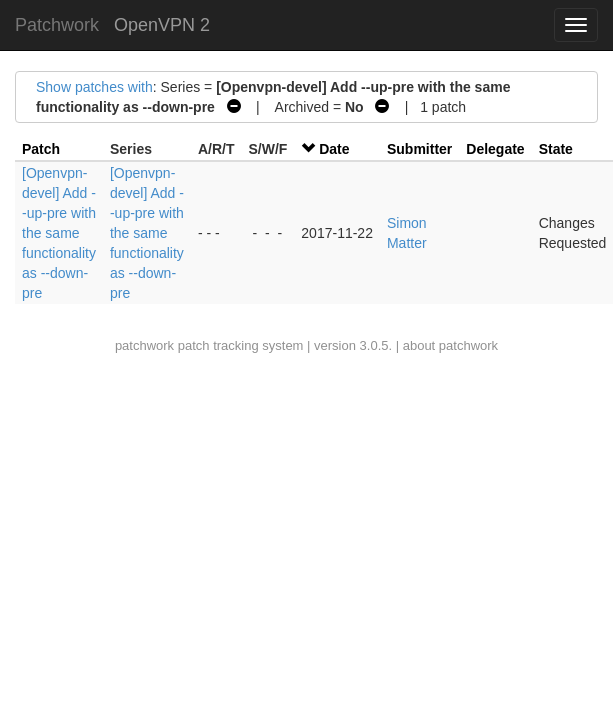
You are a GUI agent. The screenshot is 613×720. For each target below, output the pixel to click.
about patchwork (450, 345)
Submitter (419, 149)
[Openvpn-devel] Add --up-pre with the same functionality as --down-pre (59, 233)
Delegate (495, 149)
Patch (41, 149)
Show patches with (94, 87)
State (556, 149)
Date (334, 149)
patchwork (144, 345)
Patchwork (57, 25)
